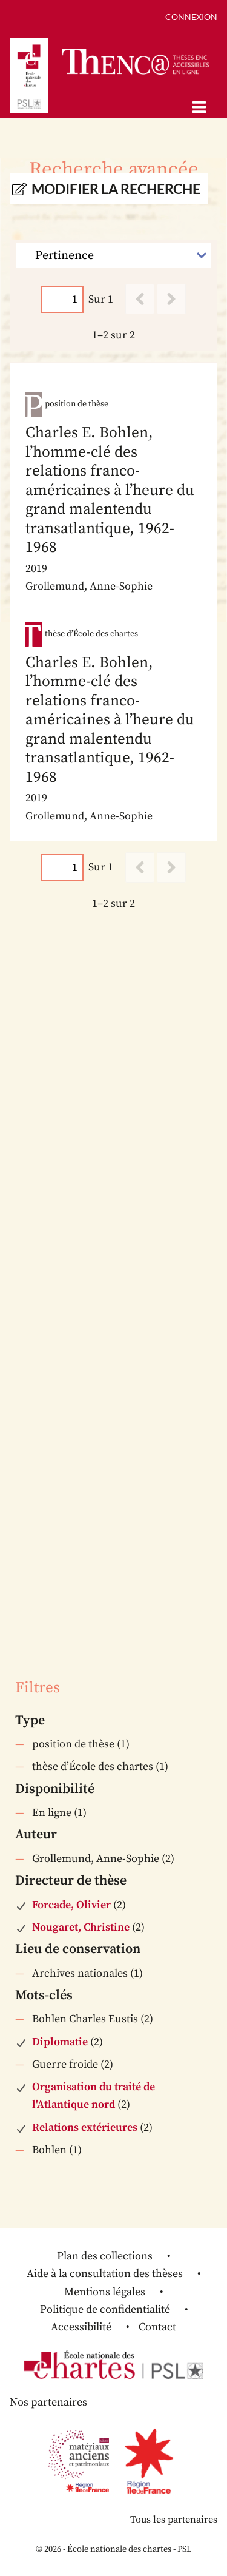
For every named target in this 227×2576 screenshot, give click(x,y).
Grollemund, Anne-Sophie (95, 1859)
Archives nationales (80, 1973)
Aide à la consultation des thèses (105, 2274)
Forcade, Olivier (71, 1905)
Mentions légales (104, 2292)
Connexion (191, 17)
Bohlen (49, 2150)
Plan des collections (105, 2256)
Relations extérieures (84, 2127)
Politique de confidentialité (105, 2309)
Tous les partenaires (173, 2520)
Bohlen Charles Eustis (85, 2019)
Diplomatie (60, 2042)
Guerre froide (65, 2064)
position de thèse (73, 1744)
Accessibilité (81, 2327)
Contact (157, 2327)
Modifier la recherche (115, 189)
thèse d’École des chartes (92, 1767)
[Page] (62, 299)
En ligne (51, 1813)
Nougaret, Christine (81, 1927)
